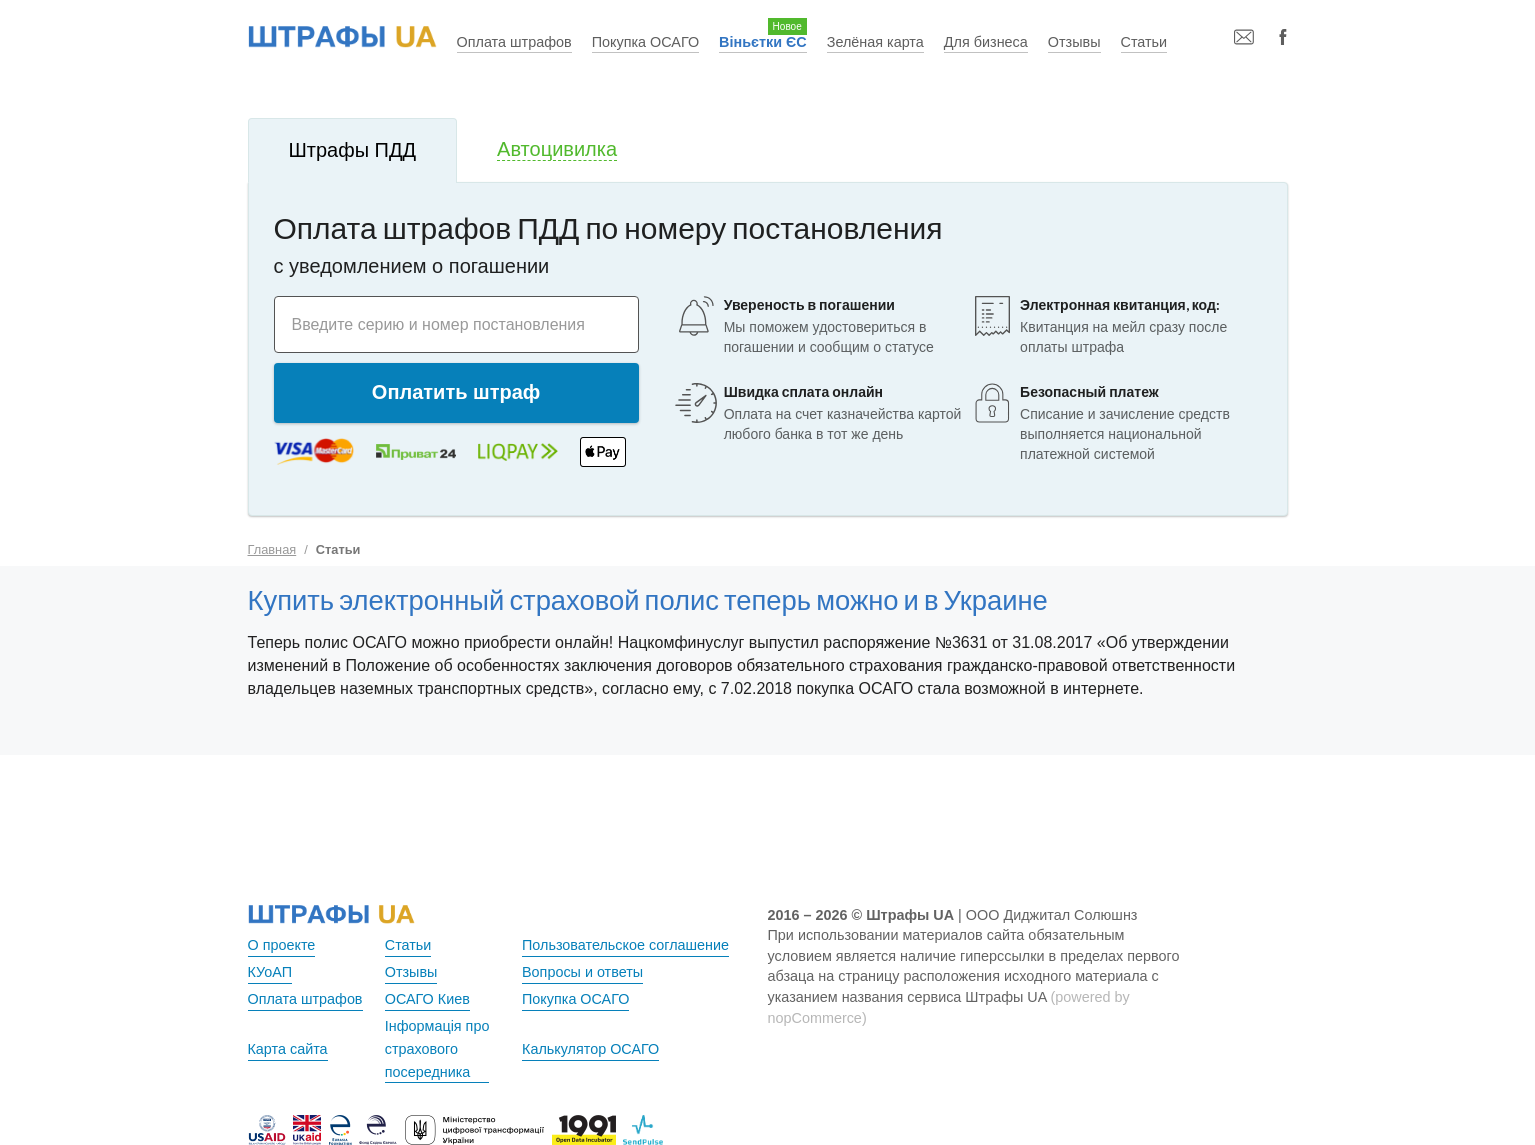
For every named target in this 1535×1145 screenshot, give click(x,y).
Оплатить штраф (456, 392)
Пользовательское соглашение (625, 945)
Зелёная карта (875, 42)
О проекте (282, 945)
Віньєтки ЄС (763, 42)
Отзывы (1074, 42)
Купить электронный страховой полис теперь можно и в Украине (648, 599)
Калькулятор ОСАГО (590, 1049)
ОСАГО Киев (427, 999)
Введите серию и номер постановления (439, 323)
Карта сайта (288, 1049)
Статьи (1144, 42)
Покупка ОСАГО (645, 42)
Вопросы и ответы (582, 972)
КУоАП (270, 972)
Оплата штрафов (514, 42)
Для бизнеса (986, 42)
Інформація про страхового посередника (437, 1049)
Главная (272, 549)
